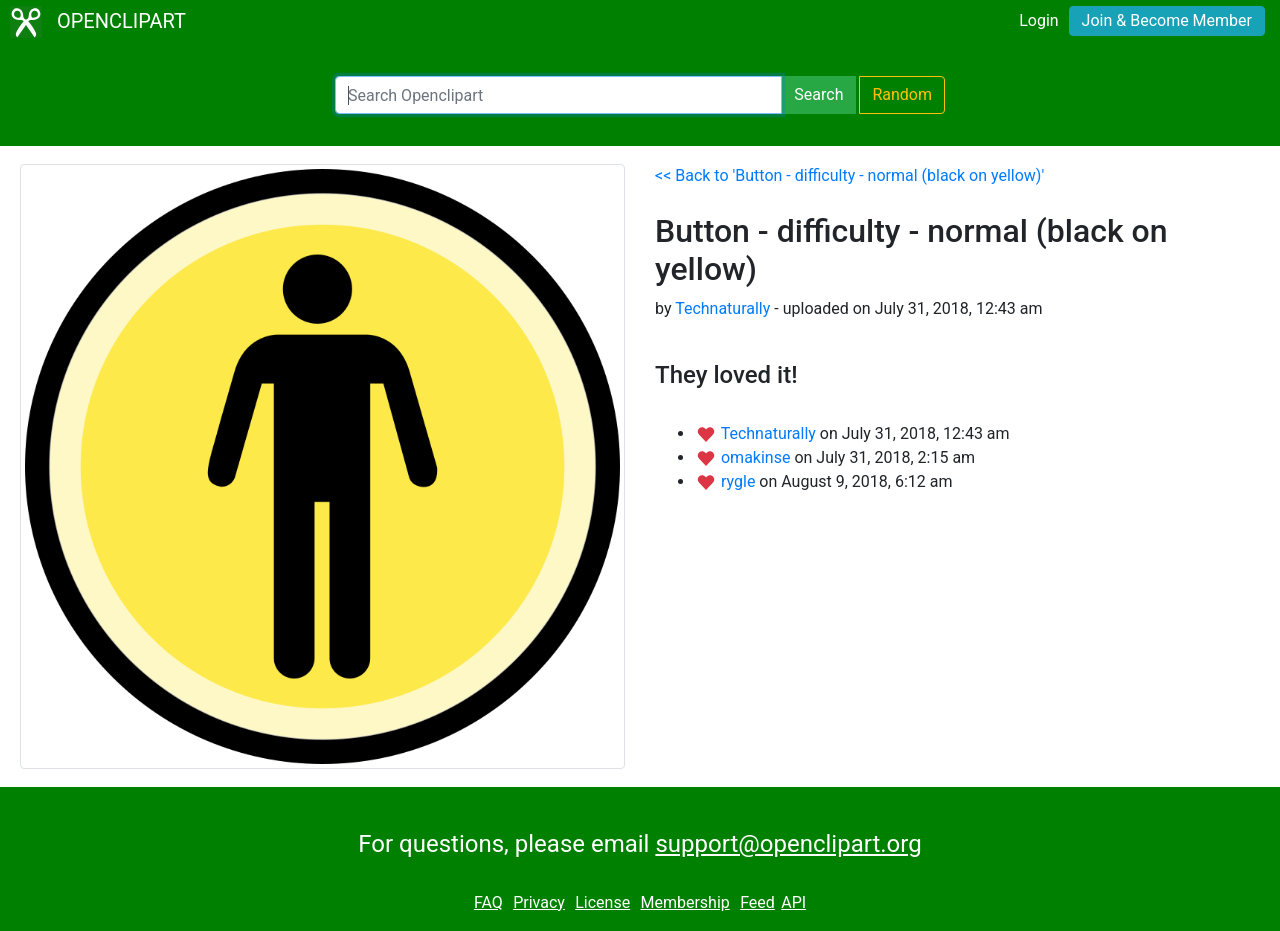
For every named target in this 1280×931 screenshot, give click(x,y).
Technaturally (722, 308)
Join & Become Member (1167, 20)
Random (902, 94)
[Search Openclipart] (558, 95)
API (793, 902)
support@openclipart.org (788, 844)
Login (1038, 20)
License (602, 902)
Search (818, 94)
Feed (757, 902)
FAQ (488, 902)
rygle (740, 481)
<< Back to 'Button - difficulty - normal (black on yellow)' (849, 175)
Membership (684, 902)
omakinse (757, 457)
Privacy (539, 902)
